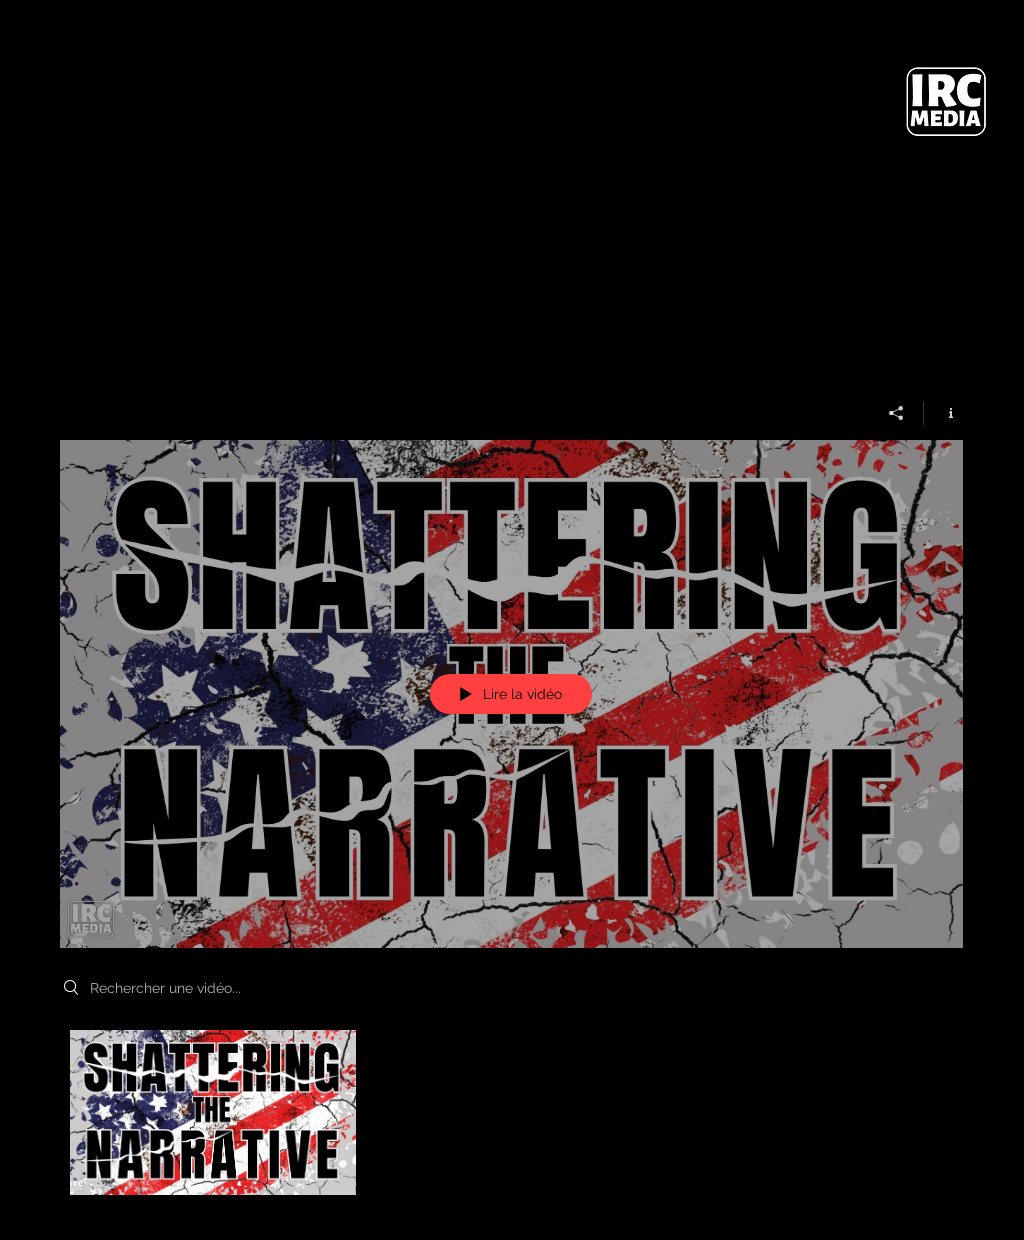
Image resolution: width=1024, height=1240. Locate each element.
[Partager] (896, 412)
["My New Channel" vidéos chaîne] (511, 1118)
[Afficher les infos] (943, 412)
